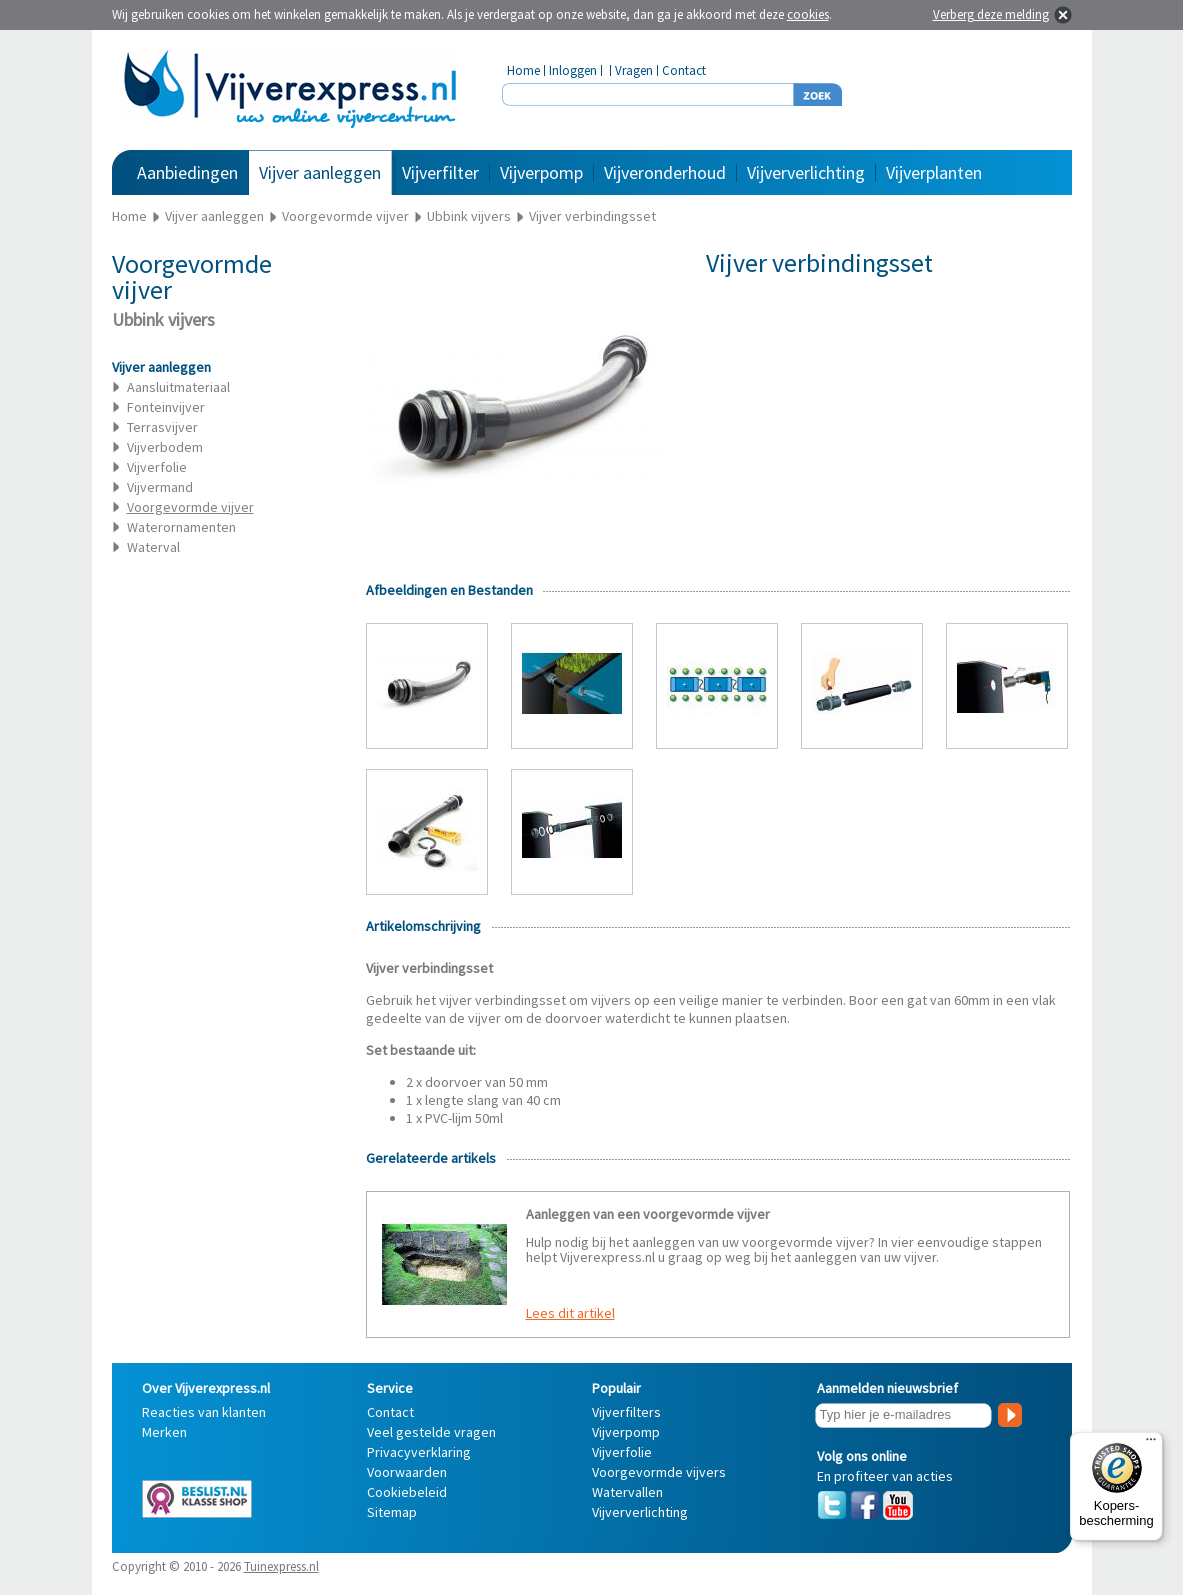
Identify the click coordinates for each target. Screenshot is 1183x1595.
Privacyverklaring (419, 1452)
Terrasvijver (162, 427)
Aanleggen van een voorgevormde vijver (648, 1214)
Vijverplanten (934, 172)
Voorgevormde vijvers (659, 1472)
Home (523, 70)
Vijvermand (160, 487)
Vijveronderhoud (665, 172)
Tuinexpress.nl (281, 1566)
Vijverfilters (626, 1412)
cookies (808, 14)
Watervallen (627, 1492)
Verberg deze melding (991, 14)
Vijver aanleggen (320, 172)
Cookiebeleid (407, 1492)
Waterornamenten (181, 527)
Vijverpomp (541, 172)
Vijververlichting (806, 172)
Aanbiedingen (187, 172)
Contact (684, 70)
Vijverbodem (165, 447)
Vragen (634, 70)
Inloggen (573, 70)
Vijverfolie (157, 467)
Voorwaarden (407, 1472)
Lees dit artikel (570, 1313)
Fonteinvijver (166, 407)
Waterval (153, 547)
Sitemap (392, 1512)
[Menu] (1151, 1444)
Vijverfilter (440, 172)
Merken (164, 1432)
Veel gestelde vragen (431, 1432)
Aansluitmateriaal (178, 387)
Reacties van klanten (204, 1412)
